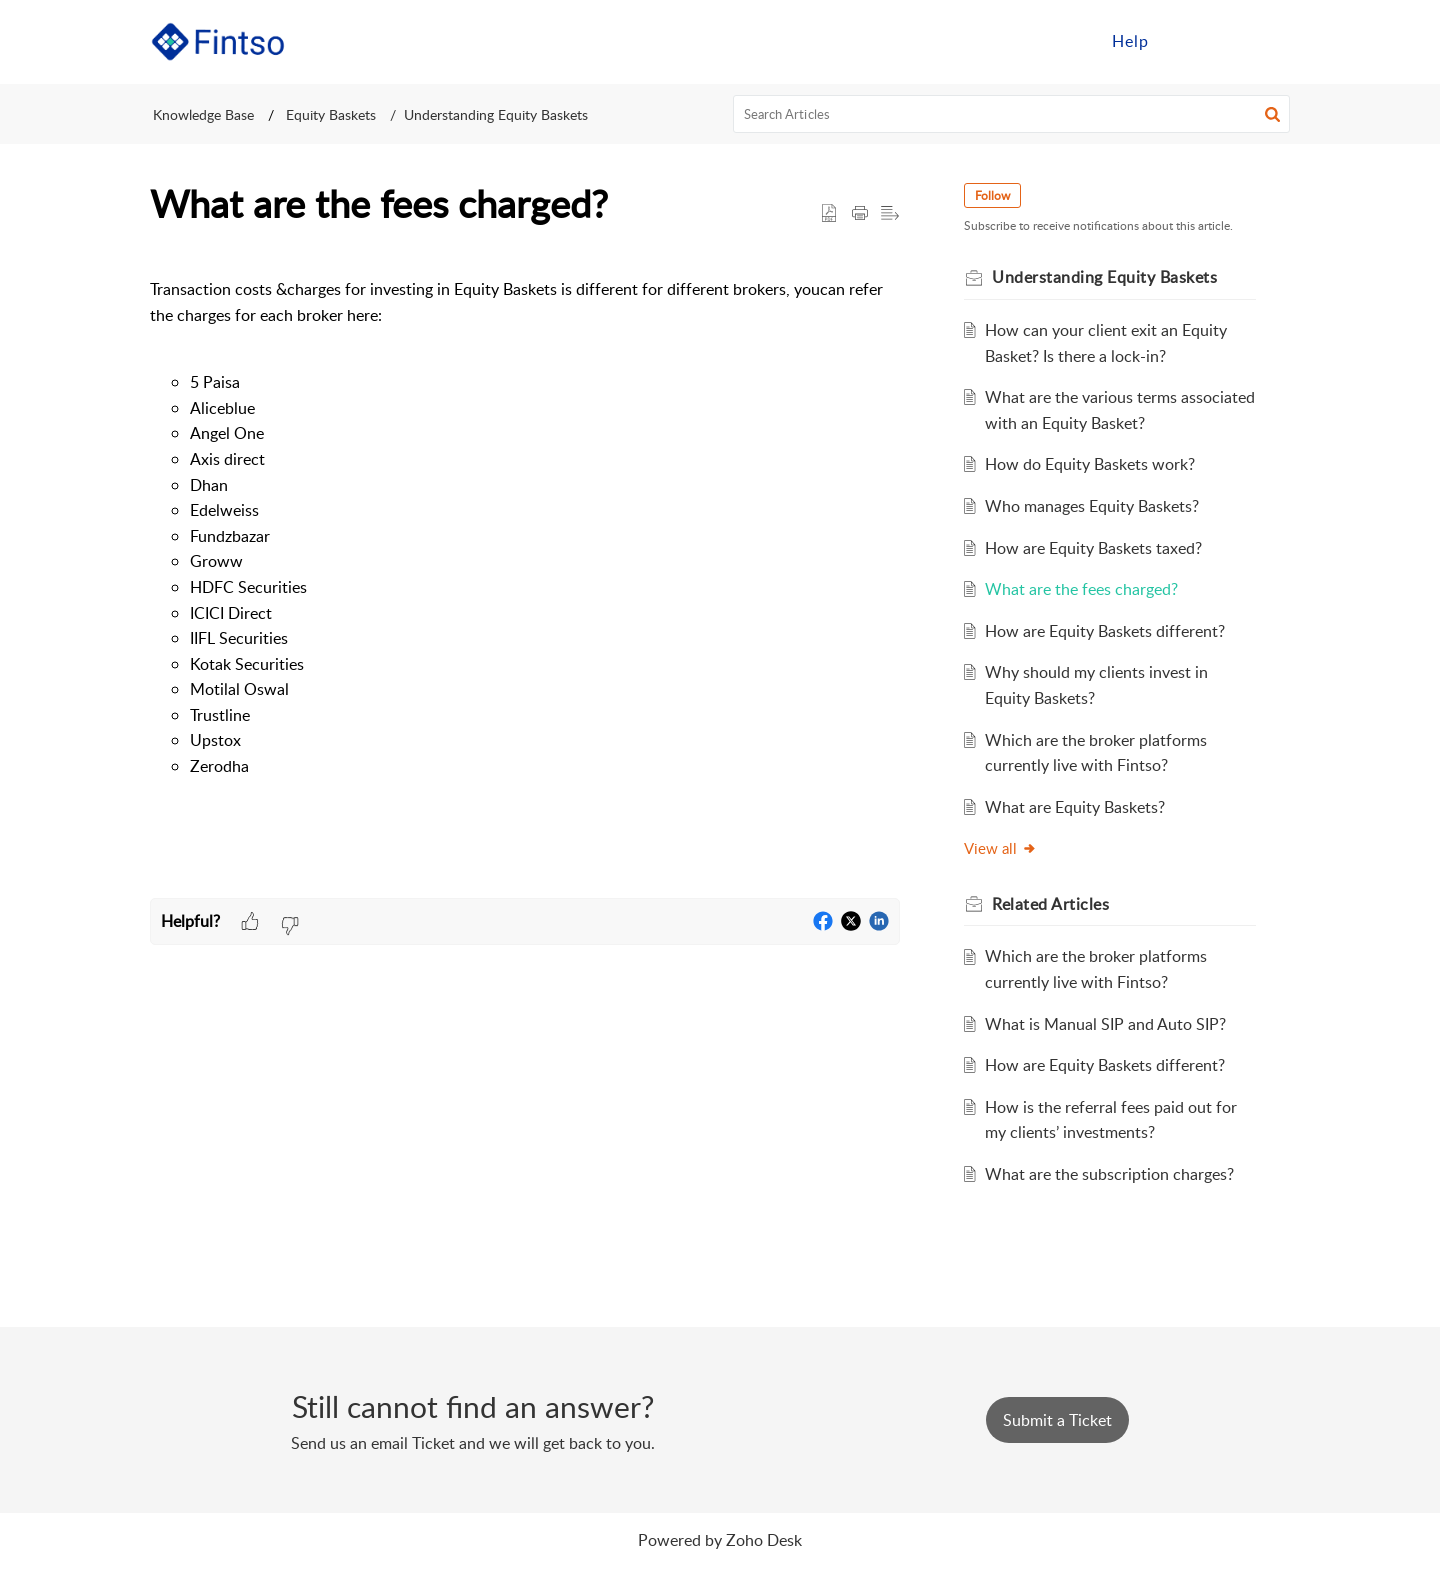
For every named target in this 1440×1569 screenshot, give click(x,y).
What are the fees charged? (1081, 589)
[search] (1012, 114)
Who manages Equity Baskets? (1092, 506)
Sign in (1203, 41)
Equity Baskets (329, 114)
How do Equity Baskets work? (1090, 464)
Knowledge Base (203, 114)
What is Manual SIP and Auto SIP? (1105, 1024)
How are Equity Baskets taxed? (1093, 548)
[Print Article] (860, 214)
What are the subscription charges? (1109, 1174)
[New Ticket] (1057, 1420)
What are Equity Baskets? (1075, 807)
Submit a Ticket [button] (1057, 1420)
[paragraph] (525, 575)
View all (1000, 848)
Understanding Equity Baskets (496, 114)
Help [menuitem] (1130, 41)
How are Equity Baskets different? (1105, 631)
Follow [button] (992, 195)
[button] (1272, 114)
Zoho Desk (764, 1540)
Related (1050, 904)
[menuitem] (1130, 42)
